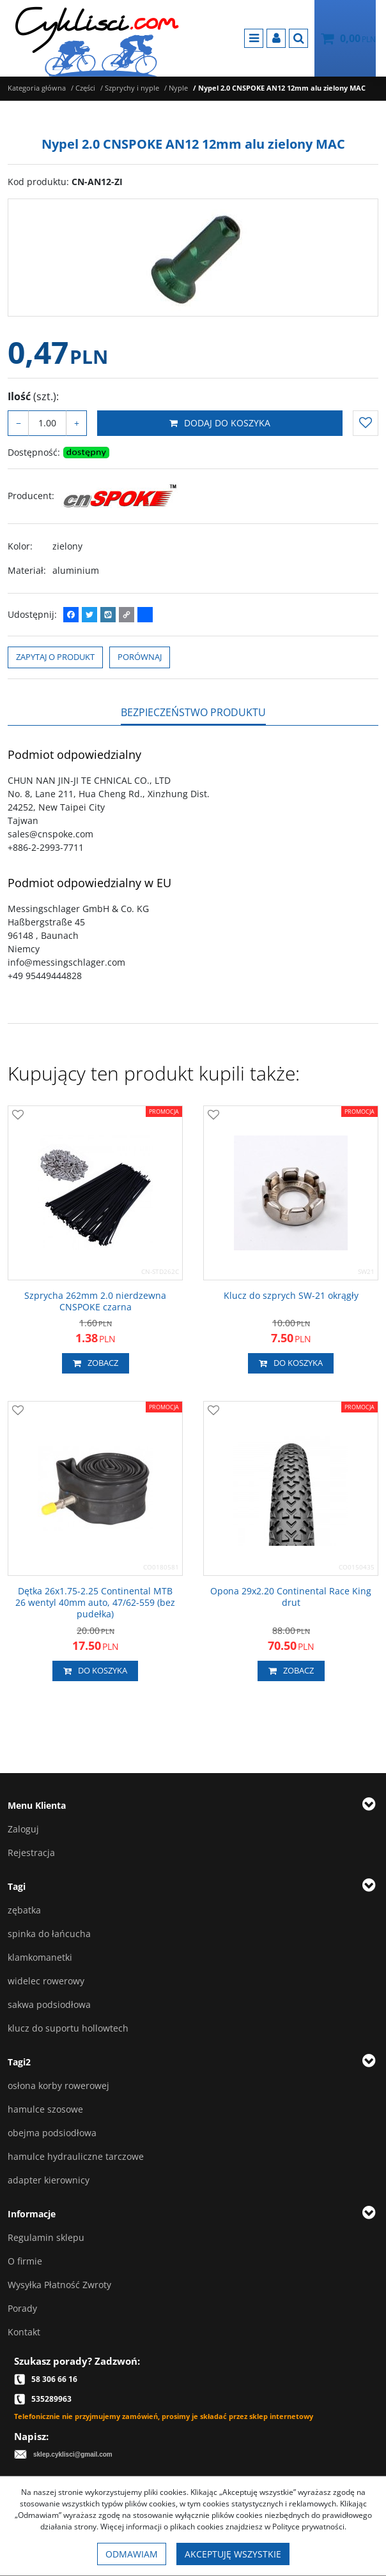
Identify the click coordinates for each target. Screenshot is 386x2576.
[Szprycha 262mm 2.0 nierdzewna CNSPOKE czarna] (95, 1301)
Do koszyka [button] (291, 1363)
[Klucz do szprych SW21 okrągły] (291, 1295)
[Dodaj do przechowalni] (365, 423)
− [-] (18, 423)
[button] (193, 712)
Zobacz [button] (95, 1363)
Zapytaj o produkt (55, 657)
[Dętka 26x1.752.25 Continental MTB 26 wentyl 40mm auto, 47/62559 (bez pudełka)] (95, 1603)
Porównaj (140, 657)
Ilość (33, 396)
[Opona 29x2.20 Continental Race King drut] (291, 1596)
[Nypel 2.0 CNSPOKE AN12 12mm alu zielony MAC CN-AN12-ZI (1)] (193, 257)
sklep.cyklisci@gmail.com (72, 2454)
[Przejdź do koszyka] (358, 38)
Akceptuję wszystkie (233, 2554)
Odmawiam (131, 2554)
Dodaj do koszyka (219, 423)
